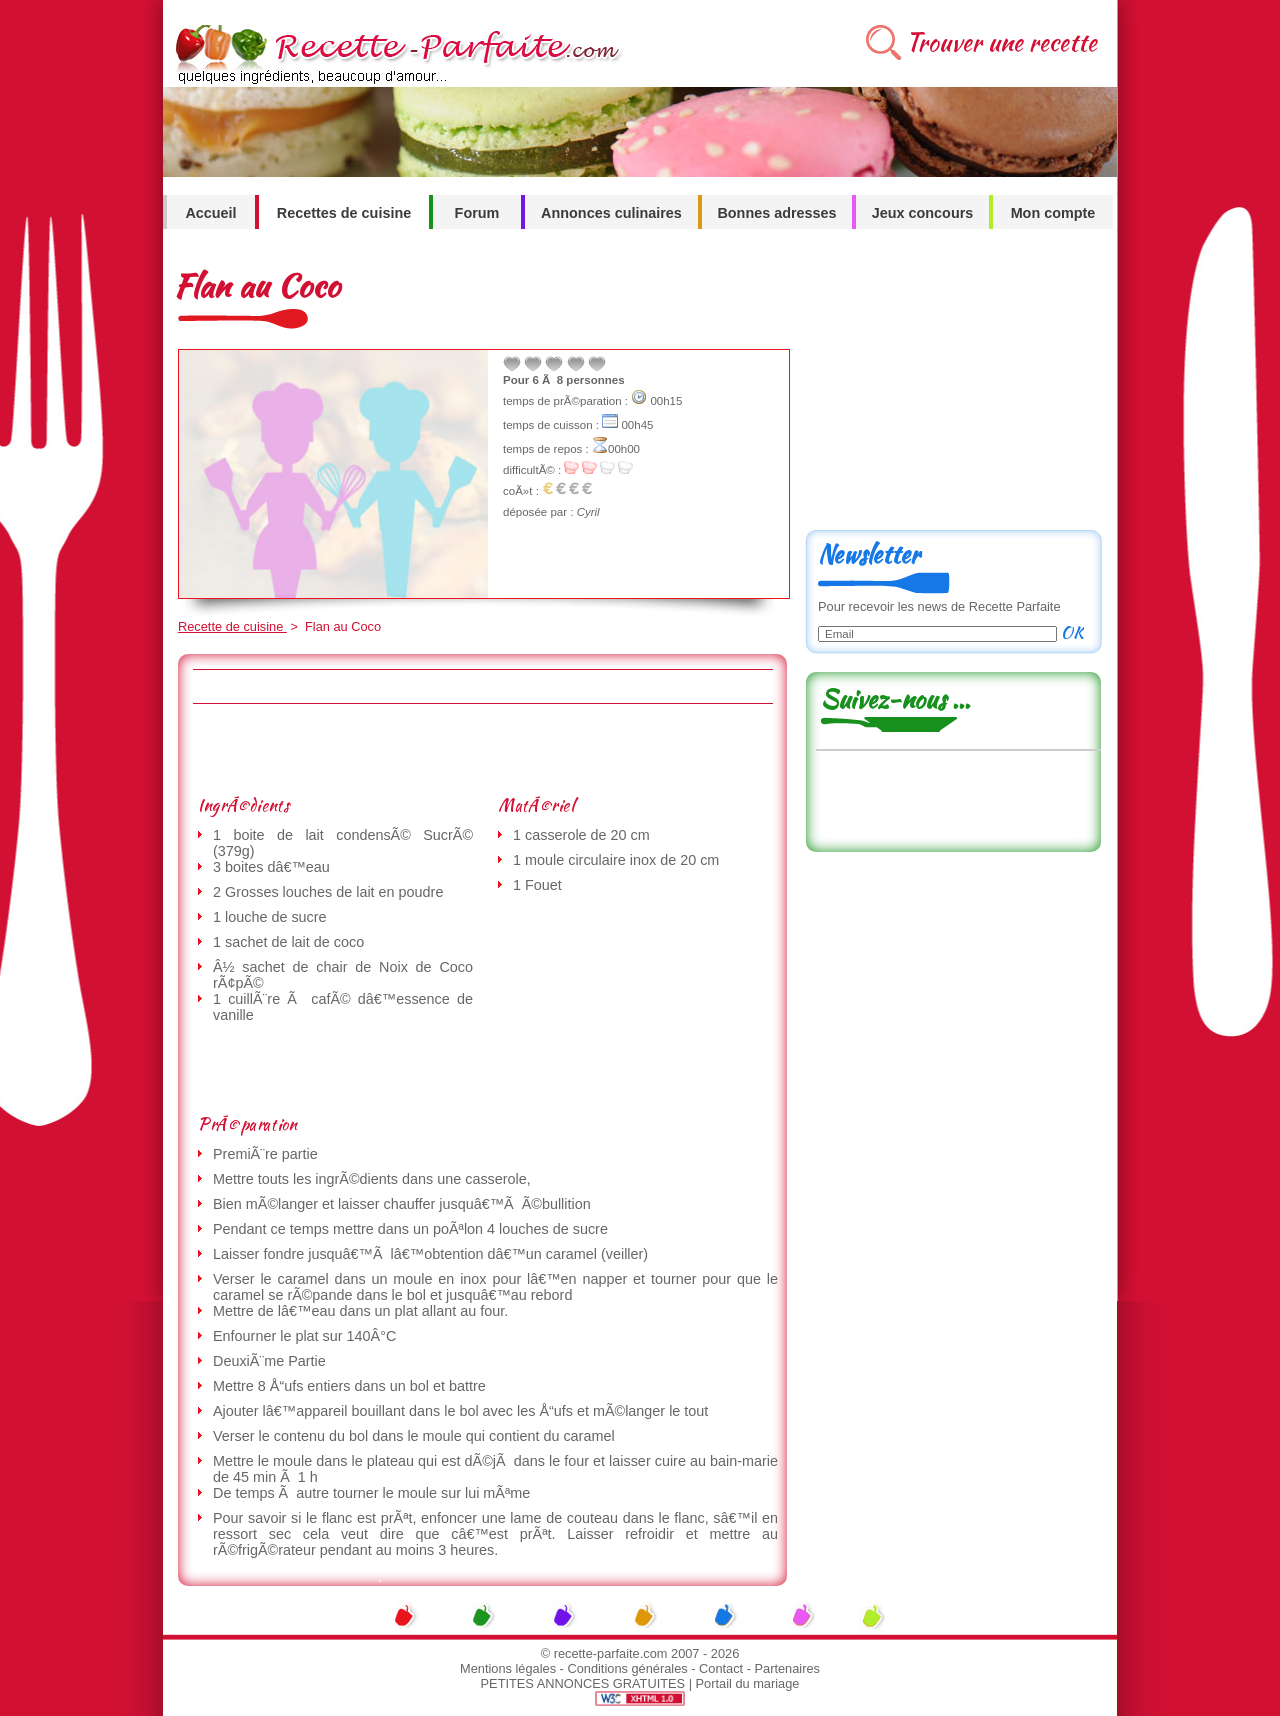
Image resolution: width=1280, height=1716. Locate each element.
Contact (721, 1668)
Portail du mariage (748, 1683)
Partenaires (787, 1668)
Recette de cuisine (232, 626)
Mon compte (1053, 213)
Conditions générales (627, 1668)
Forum (477, 213)
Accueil (210, 213)
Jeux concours (923, 213)
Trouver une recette (1001, 42)
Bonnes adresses (776, 213)
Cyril (588, 512)
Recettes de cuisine (344, 213)
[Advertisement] (482, 749)
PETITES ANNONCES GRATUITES (583, 1683)
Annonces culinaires (611, 213)
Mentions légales (508, 1668)
